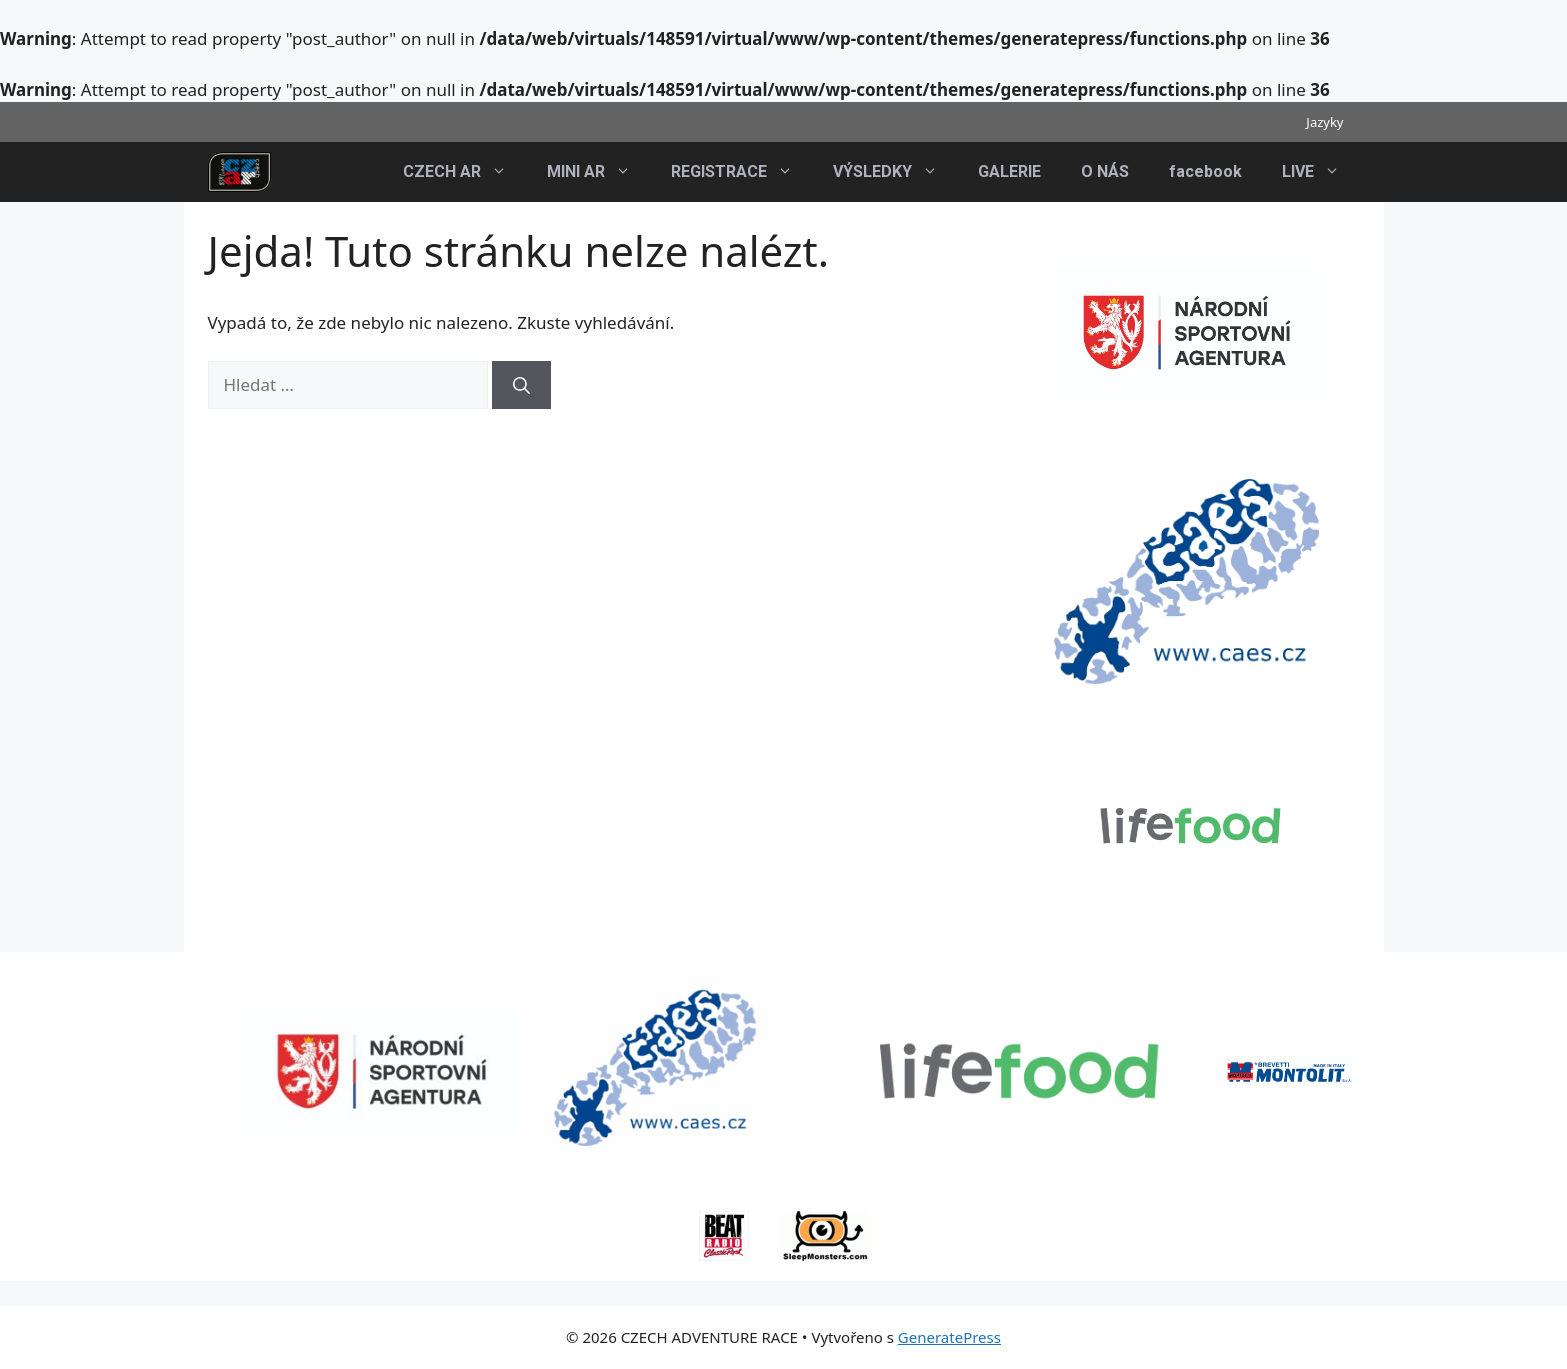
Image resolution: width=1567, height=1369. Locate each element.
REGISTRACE (742, 172)
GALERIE (1009, 171)
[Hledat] (521, 385)
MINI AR (599, 172)
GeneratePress (949, 1337)
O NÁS (1105, 171)
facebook (1205, 171)
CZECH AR (465, 172)
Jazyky (1324, 122)
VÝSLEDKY (895, 172)
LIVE (1321, 172)
